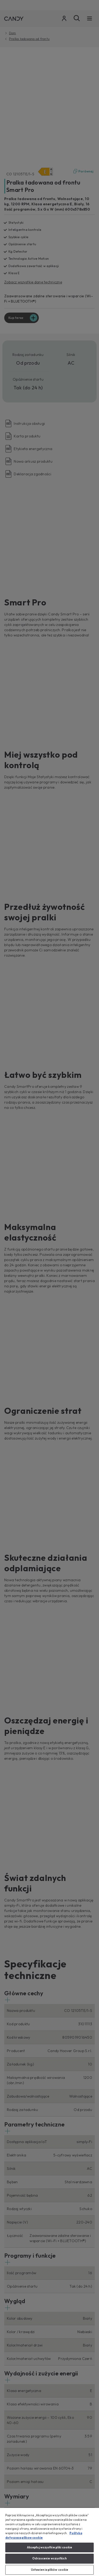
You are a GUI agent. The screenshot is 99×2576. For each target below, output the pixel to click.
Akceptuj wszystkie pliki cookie (49, 2547)
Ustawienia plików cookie (49, 2570)
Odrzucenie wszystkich (49, 2558)
